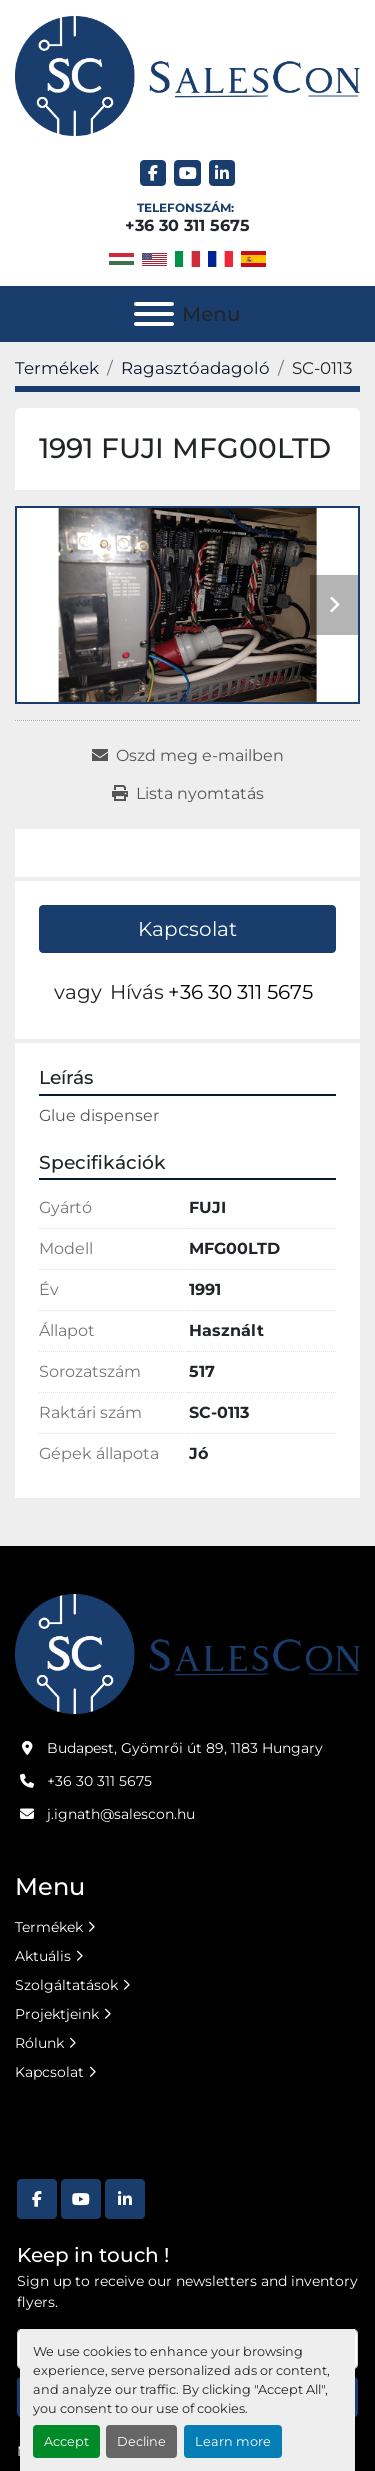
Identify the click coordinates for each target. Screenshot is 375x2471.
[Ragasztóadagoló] (195, 368)
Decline (141, 2441)
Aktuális (43, 1956)
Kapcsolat (187, 929)
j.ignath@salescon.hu (121, 1814)
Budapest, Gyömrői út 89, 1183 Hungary (185, 1748)
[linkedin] (222, 173)
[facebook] (153, 173)
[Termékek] (57, 368)
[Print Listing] (188, 794)
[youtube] (187, 173)
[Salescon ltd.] (187, 1652)
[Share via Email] (188, 756)
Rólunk (39, 2043)
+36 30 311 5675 (187, 225)
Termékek (49, 1927)
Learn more (233, 2441)
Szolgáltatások (66, 1985)
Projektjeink (57, 2014)
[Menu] (154, 314)
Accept (66, 2441)
